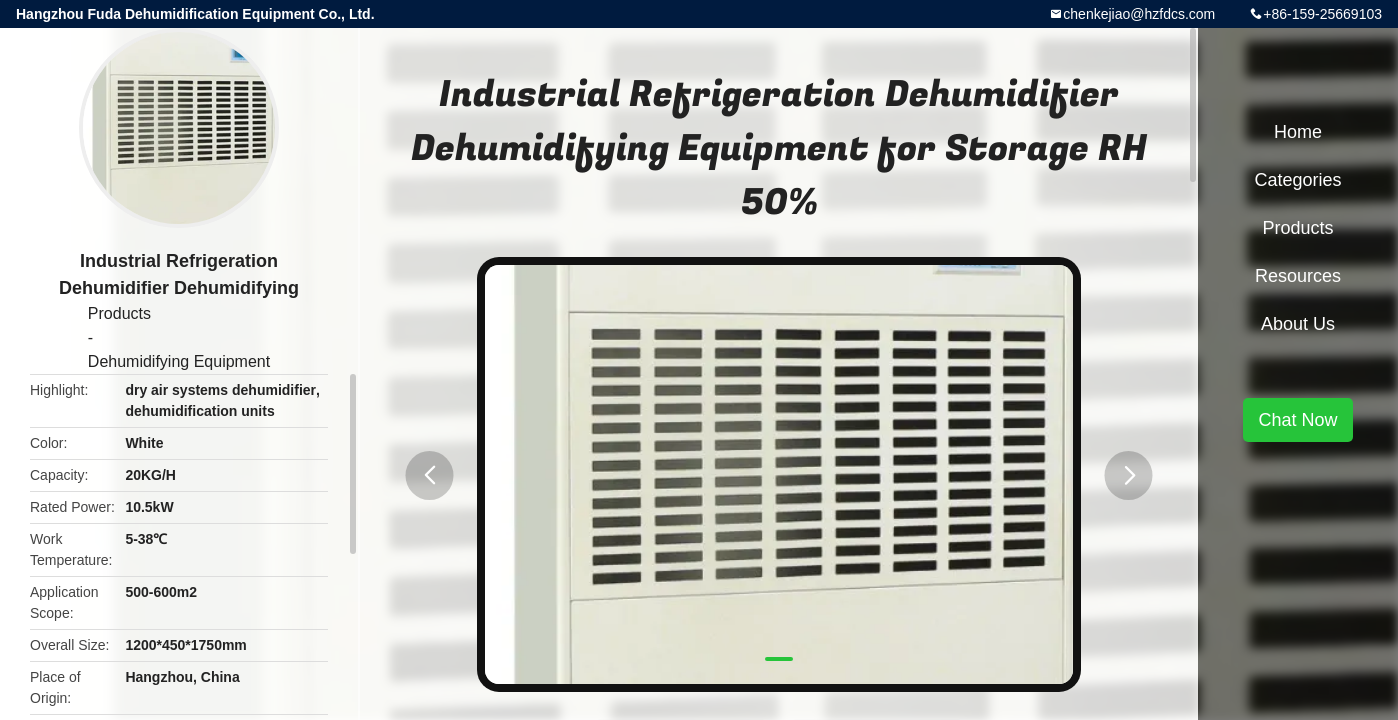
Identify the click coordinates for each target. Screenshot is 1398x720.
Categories (1297, 180)
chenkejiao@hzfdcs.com (1139, 14)
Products (119, 313)
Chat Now (1297, 420)
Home (1298, 132)
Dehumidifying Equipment (179, 361)
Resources (1298, 276)
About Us (1298, 324)
